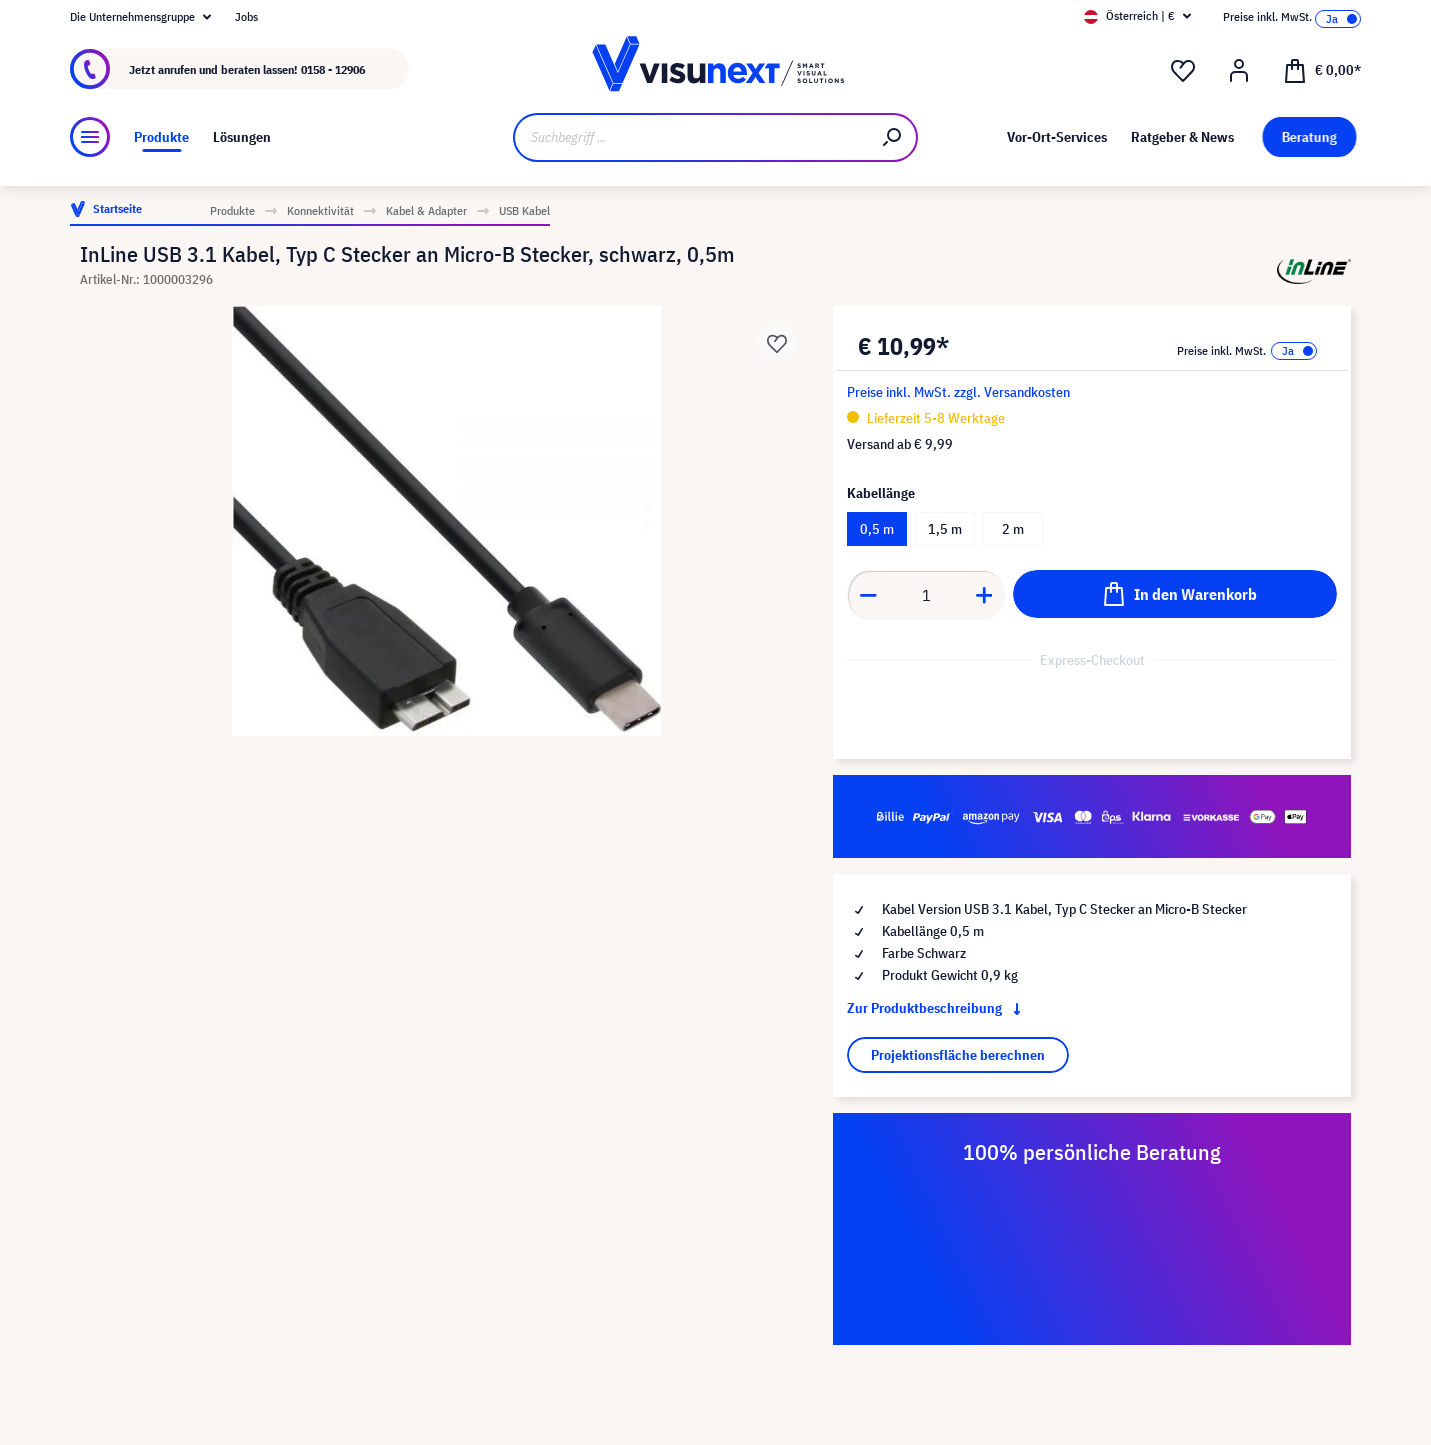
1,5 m (945, 529)
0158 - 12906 (333, 69)
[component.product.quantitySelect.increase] (985, 595)
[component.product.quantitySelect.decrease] (868, 595)
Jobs (246, 16)
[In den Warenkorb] (1175, 594)
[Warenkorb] (1322, 69)
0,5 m (877, 529)
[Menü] (90, 137)
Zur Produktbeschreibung (938, 1008)
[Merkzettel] (1183, 71)
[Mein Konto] (1239, 71)
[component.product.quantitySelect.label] (926, 595)
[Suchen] (893, 137)
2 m (1013, 529)
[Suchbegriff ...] (691, 137)
